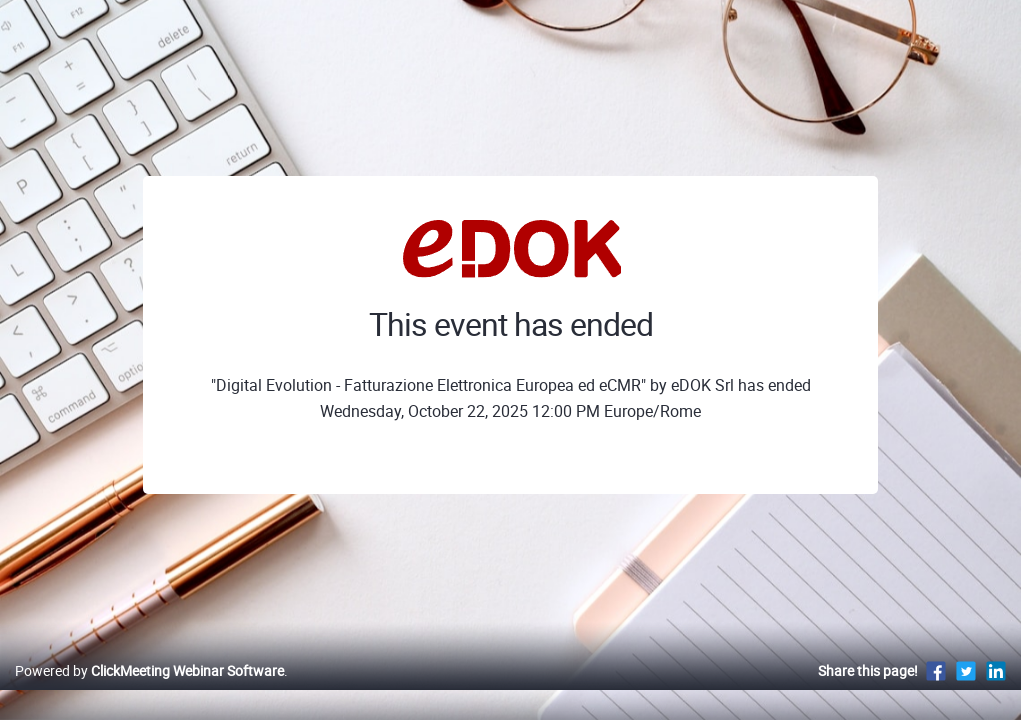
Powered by (149, 691)
